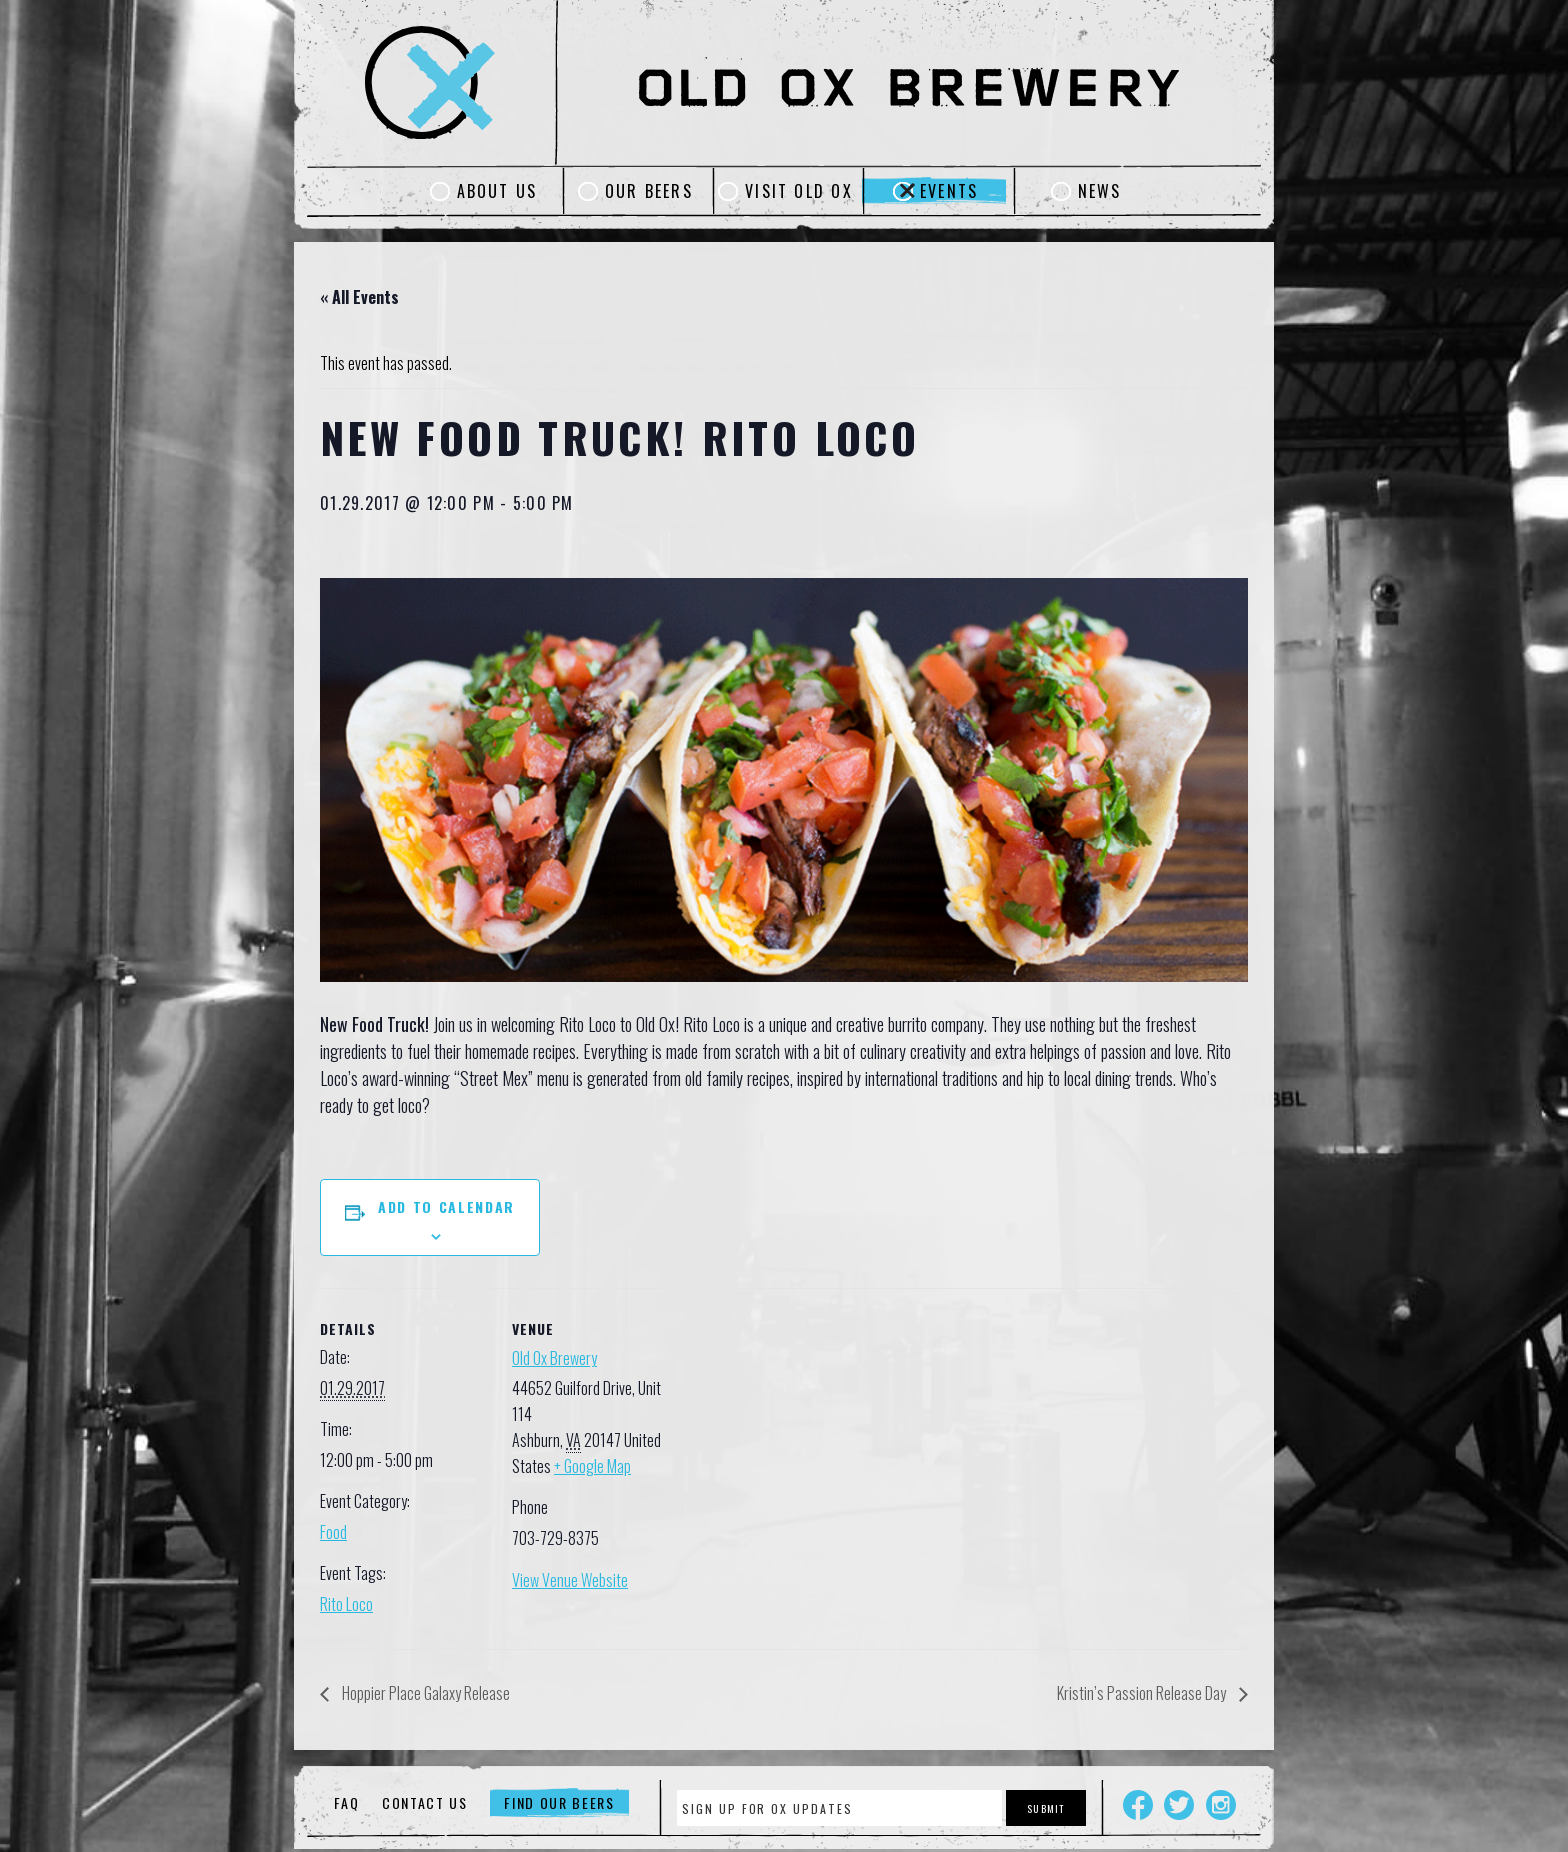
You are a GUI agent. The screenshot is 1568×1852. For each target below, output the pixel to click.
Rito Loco (346, 1604)
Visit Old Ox (799, 191)
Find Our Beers (559, 1802)
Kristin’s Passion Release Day (1143, 1693)
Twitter (1179, 1805)
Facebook (1138, 1805)
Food (333, 1532)
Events (949, 191)
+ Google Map (592, 1466)
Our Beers (649, 191)
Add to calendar (446, 1206)
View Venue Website (570, 1580)
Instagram (1221, 1805)
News (1100, 191)
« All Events (359, 297)
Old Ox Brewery (554, 1358)
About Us (497, 191)
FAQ (346, 1802)
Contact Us (425, 1802)
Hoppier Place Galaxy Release (424, 1693)
